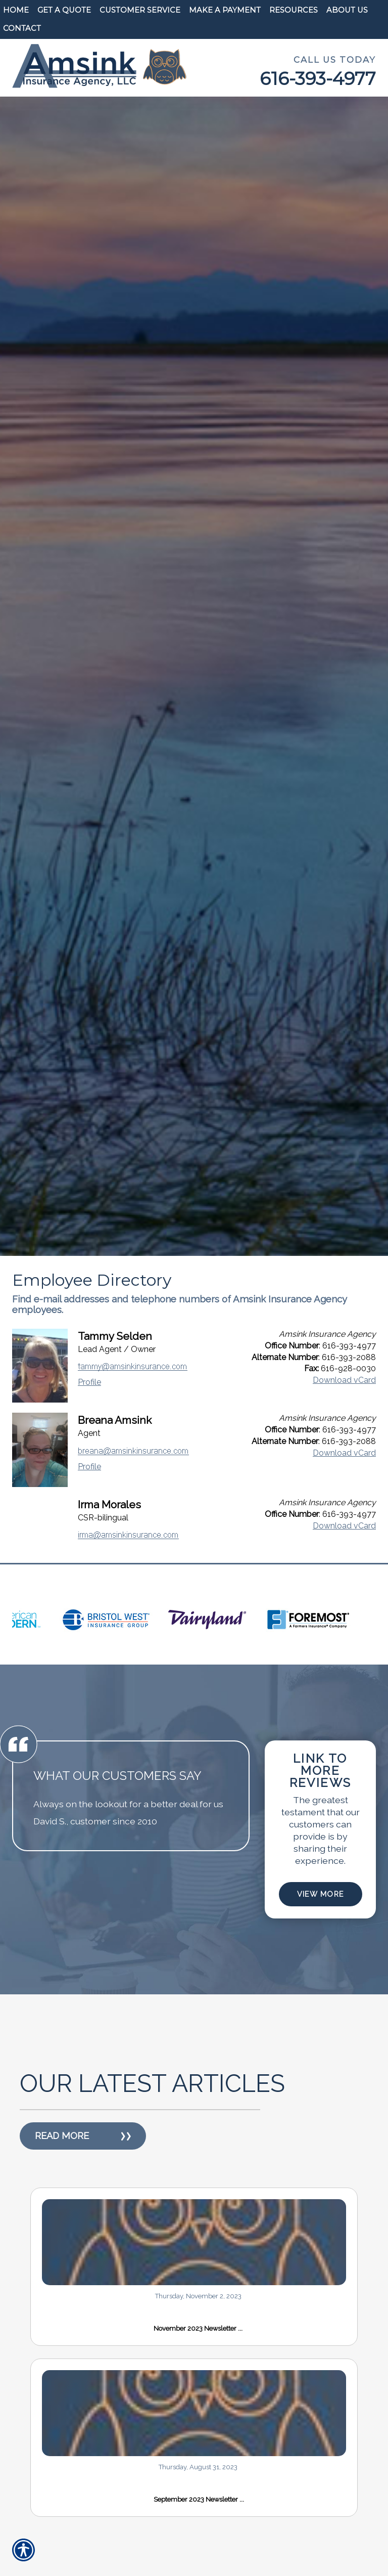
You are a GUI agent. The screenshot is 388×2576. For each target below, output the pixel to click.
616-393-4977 (318, 79)
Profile (89, 1382)
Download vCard (344, 1380)
